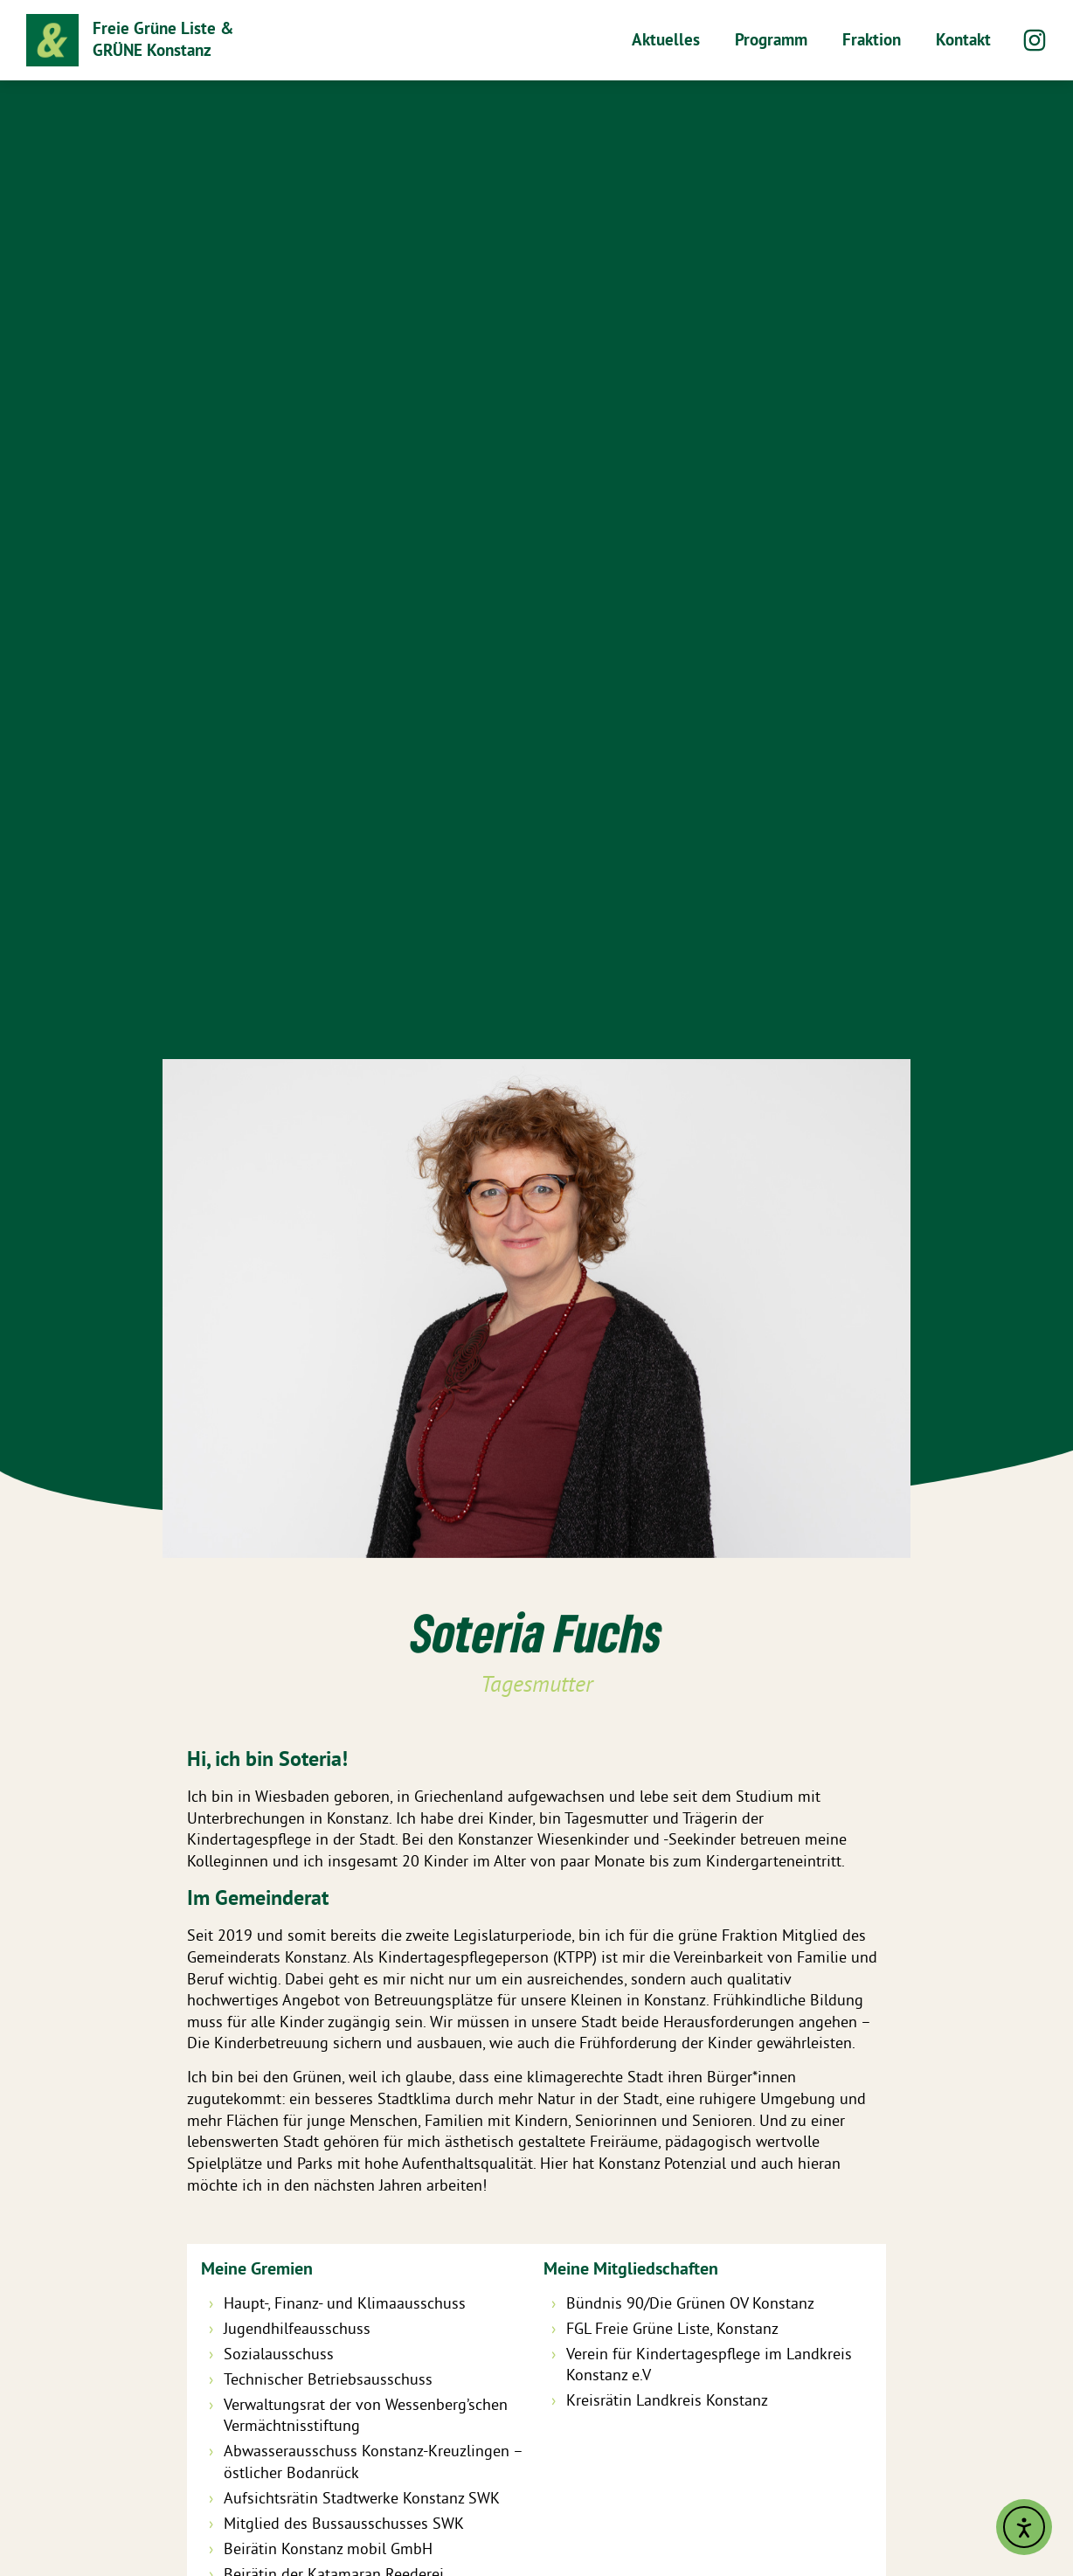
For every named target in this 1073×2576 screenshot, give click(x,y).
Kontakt (963, 40)
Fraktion (871, 40)
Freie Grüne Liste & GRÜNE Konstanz (163, 39)
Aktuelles (666, 40)
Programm (771, 40)
